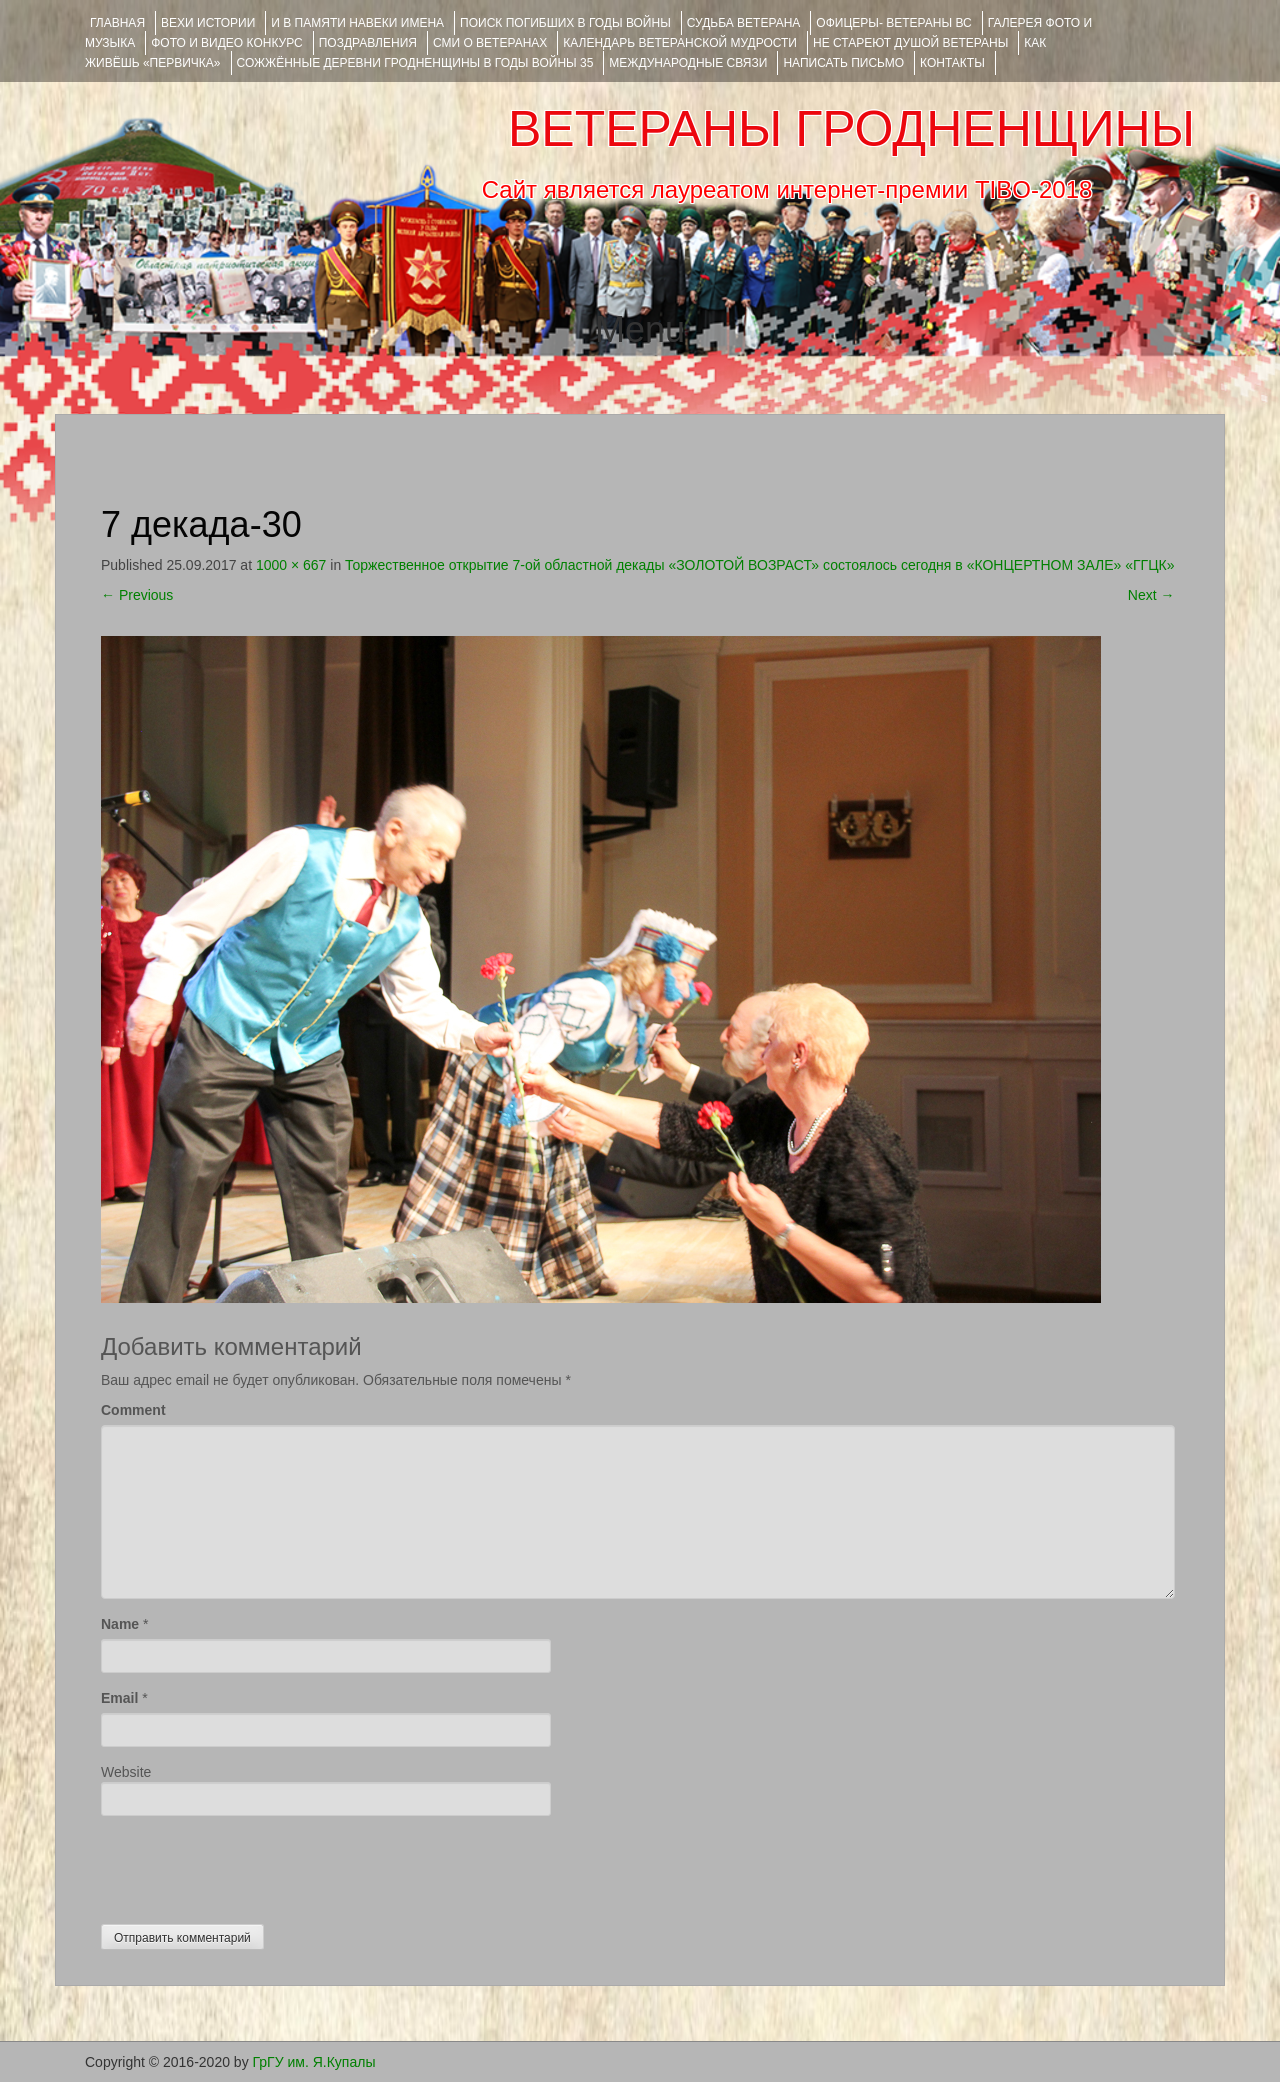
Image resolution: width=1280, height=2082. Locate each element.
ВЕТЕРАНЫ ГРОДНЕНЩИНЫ (851, 129)
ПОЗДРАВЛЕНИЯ (368, 43)
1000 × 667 (291, 565)
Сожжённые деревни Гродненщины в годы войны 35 (415, 63)
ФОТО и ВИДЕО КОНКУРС (226, 43)
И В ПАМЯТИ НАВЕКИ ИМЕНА (357, 23)
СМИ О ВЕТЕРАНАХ (490, 43)
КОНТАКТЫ (952, 63)
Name (120, 1624)
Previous (137, 595)
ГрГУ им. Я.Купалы (314, 2062)
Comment (133, 1410)
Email (119, 1698)
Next (1151, 595)
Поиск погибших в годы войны (565, 23)
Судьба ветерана (744, 23)
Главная (117, 23)
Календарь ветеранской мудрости (680, 43)
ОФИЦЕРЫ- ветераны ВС (893, 23)
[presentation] (253, 1865)
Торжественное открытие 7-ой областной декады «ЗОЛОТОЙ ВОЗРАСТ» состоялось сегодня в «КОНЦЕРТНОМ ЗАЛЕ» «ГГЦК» (759, 565)
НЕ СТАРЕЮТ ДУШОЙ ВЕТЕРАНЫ (910, 43)
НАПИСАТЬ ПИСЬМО (843, 63)
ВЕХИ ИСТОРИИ (208, 23)
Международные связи (688, 63)
